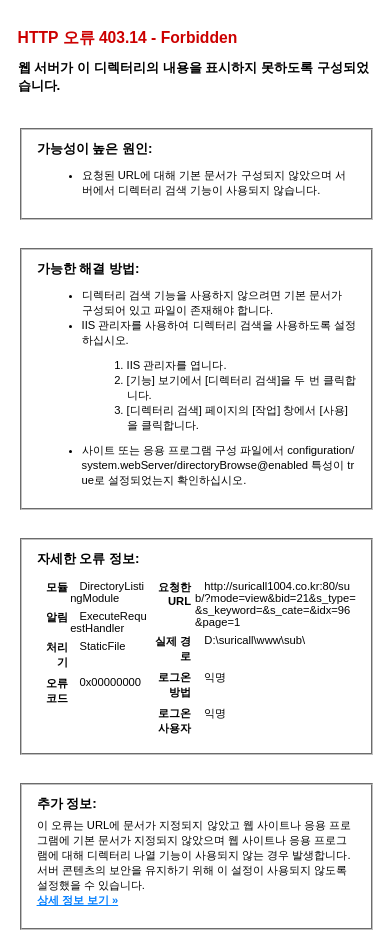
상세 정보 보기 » (78, 900)
